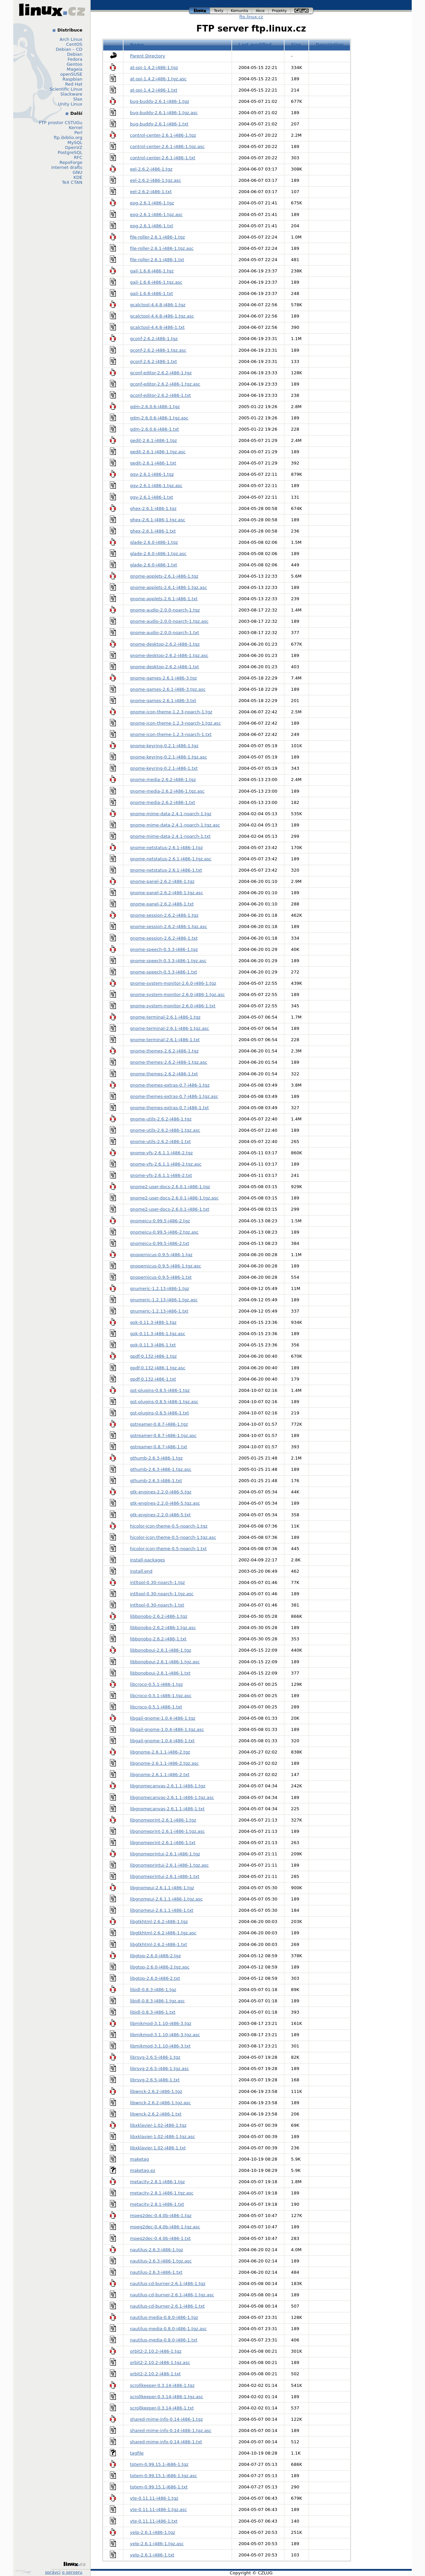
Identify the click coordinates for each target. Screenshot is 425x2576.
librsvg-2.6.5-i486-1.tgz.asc (159, 2068)
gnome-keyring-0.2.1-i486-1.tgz (164, 745)
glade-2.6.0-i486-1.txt (153, 564)
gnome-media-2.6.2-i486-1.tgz (163, 779)
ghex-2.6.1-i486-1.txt (153, 531)
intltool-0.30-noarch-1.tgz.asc (162, 1593)
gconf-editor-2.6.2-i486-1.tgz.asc (165, 384)
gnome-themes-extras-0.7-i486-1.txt (169, 1107)
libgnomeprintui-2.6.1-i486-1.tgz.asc (169, 1865)
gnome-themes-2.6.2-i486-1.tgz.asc (169, 1062)
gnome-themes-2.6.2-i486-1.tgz (164, 1050)
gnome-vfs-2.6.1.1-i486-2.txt (161, 1175)
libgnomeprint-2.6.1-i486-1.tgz (163, 1820)
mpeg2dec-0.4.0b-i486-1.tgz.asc (165, 2226)
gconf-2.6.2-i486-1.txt (153, 361)
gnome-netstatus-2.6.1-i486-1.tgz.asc (171, 858)
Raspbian (72, 79)
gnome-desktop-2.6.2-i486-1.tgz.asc (169, 655)
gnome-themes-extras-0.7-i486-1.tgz (170, 1085)
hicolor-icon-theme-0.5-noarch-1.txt (168, 1548)
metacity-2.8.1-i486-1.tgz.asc (162, 2192)
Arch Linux (71, 39)
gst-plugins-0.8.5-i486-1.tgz (160, 1390)
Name (137, 44)
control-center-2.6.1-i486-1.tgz (163, 135)
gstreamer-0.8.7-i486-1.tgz (159, 1424)
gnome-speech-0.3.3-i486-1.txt (163, 971)
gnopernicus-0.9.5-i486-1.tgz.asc (165, 1265)
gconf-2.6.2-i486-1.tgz (154, 338)
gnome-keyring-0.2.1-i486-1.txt (164, 768)
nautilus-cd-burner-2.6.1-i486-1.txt (167, 2306)
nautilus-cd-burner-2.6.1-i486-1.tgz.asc (172, 2294)
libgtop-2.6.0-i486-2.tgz (155, 1955)
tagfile (137, 2453)
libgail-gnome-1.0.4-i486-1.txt (162, 1740)
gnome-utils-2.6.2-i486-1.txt (160, 1141)
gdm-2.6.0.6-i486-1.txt (154, 429)
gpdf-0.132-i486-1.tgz (153, 1356)
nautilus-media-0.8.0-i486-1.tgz (164, 2317)
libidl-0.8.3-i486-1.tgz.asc (157, 2000)
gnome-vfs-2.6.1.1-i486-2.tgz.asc (166, 1164)
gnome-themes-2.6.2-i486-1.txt (164, 1073)
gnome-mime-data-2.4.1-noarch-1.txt (170, 836)
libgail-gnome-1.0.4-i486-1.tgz (163, 1718)
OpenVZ (73, 147)
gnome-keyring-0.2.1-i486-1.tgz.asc (168, 756)
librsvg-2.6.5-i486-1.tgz (155, 2057)
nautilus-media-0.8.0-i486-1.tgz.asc (168, 2328)
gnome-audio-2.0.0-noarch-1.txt (164, 632)
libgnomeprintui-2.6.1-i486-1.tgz (165, 1853)
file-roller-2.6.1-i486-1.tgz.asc (162, 248)
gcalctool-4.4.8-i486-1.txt (157, 327)
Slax (77, 99)
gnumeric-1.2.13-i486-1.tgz (159, 1288)
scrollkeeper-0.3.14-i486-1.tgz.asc (166, 2396)
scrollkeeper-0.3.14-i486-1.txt (162, 2407)
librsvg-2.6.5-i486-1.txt (155, 2079)
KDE (77, 177)
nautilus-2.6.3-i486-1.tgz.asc (161, 2260)
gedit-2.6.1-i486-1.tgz (153, 440)
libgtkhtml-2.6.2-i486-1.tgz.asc (163, 1932)
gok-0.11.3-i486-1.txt (153, 1344)
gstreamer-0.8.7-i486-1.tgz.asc (163, 1435)
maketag (139, 2159)
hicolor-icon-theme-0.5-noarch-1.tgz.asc (173, 1537)
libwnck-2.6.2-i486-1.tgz (156, 2091)
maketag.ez (142, 2170)
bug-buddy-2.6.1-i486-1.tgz (159, 101)
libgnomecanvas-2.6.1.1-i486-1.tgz (168, 1785)
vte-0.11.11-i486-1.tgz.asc (158, 2509)
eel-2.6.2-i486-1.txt (151, 191)
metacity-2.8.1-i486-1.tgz (157, 2181)
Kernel (75, 127)
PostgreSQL (70, 152)
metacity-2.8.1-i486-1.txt (157, 2204)
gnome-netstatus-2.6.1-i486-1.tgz (166, 847)
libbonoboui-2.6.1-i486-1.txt (160, 1673)
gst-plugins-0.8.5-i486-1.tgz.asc (164, 1401)
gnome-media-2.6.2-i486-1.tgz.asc (167, 791)
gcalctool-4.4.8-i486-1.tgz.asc (162, 316)
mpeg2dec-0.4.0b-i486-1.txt (160, 2238)
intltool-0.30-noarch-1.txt (157, 1605)
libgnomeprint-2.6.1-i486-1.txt (163, 1842)
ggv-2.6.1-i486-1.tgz (152, 474)
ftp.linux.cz (251, 16)
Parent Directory (147, 55)
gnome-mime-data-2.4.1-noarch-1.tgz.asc (175, 825)
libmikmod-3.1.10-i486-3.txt (160, 2045)
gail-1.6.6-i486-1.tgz (152, 270)
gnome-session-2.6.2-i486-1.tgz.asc (168, 926)
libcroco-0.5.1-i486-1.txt (156, 1706)
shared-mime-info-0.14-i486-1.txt (166, 2441)
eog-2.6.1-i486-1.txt (151, 225)
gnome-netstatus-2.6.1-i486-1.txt (166, 870)
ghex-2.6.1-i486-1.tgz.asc (157, 519)
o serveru (72, 2572)
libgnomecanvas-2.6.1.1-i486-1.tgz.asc (172, 1797)
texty (218, 10)
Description (330, 44)
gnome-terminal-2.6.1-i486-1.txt (165, 1039)
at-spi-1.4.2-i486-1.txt (153, 90)
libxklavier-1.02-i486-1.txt (158, 2147)
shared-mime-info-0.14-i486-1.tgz (166, 2419)
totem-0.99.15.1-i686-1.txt (159, 2486)
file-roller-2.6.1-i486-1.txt (157, 259)
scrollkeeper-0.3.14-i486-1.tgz (162, 2385)
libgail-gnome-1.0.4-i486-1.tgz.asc (167, 1729)
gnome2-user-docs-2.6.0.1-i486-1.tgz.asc (174, 1197)
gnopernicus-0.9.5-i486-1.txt (161, 1277)
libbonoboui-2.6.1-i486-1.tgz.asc (165, 1661)
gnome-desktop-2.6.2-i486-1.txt (164, 666)
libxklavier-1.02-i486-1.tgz (158, 2125)
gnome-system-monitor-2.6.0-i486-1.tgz (173, 983)
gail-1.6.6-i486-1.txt (151, 293)
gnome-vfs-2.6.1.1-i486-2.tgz (161, 1152)
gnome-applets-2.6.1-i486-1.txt (164, 598)
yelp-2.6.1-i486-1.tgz (152, 2532)
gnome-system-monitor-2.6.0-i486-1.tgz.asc (177, 994)
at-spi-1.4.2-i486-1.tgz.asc (158, 78)
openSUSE (71, 74)
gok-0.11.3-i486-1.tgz (153, 1322)
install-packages (147, 1559)
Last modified (255, 44)
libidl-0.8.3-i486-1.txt (153, 2012)
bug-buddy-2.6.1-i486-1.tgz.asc (164, 112)
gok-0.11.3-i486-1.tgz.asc (157, 1333)
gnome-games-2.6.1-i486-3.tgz (163, 678)
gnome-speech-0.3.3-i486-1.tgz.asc (168, 960)
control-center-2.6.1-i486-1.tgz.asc (167, 146)
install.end (141, 1571)
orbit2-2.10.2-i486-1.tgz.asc (160, 2362)
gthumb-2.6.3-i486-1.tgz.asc (161, 1469)
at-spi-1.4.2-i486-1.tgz (154, 67)
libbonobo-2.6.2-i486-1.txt (158, 1638)
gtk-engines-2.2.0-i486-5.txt (160, 1514)
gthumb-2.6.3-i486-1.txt (156, 1480)
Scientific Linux (66, 89)
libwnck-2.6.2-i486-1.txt (156, 2113)
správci (53, 2572)
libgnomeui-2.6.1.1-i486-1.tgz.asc (166, 1898)
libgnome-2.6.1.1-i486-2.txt (160, 1774)
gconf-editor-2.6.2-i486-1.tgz (161, 372)
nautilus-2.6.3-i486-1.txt (156, 2272)
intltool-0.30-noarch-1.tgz (157, 1582)
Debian (74, 54)
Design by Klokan (23, 2572)
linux (199, 10)
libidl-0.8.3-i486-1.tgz (153, 1989)
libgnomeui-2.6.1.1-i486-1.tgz (162, 1887)
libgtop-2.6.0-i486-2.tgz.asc (160, 1967)
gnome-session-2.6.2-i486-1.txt (164, 938)
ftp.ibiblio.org (68, 137)
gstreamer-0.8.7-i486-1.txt (158, 1446)
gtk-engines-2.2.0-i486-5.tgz (161, 1491)
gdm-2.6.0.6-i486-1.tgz (155, 406)
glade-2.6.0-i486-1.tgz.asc (158, 553)
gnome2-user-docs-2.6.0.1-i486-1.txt (170, 1209)
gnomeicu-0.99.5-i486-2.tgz (160, 1220)
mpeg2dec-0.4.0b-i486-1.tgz (161, 2215)
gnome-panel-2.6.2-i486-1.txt (162, 903)
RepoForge (70, 162)
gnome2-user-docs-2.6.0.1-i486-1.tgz (170, 1186)
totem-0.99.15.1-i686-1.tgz (159, 2464)
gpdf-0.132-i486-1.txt (153, 1379)
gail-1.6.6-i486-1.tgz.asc (156, 282)
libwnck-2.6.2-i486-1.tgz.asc (160, 2102)
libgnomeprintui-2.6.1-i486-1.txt (165, 1876)
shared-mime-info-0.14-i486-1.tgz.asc (171, 2430)
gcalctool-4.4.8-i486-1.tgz (158, 304)
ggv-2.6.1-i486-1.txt (151, 497)
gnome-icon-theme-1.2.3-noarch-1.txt (171, 734)
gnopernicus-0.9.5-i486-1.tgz (161, 1254)
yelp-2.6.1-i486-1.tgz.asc (157, 2543)
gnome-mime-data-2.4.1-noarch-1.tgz (171, 813)
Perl (78, 132)
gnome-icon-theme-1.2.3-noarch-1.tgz (171, 711)
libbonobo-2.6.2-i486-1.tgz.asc (163, 1627)
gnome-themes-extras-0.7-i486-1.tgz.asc (174, 1096)
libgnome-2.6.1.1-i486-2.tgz (160, 1752)
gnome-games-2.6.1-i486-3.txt (163, 700)
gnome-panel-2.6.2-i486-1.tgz (162, 881)
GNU (77, 172)
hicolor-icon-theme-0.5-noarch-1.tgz (169, 1526)
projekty (280, 10)
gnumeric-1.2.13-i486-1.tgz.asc (164, 1299)
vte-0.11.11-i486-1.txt (154, 2521)
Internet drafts (66, 167)
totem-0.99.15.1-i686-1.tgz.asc (163, 2475)
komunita (239, 10)
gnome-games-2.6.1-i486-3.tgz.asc (168, 689)
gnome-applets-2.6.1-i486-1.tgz (164, 576)
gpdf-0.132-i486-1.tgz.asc (158, 1367)
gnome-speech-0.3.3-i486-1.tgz (164, 949)
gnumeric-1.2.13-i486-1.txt (159, 1311)
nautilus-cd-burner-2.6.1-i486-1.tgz (168, 2283)
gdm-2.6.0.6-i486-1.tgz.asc (159, 417)
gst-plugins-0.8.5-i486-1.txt (159, 1412)
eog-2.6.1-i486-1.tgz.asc (156, 214)
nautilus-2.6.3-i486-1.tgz (156, 2249)
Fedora (75, 59)
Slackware (71, 94)
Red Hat (73, 84)
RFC (78, 157)
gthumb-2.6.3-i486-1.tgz (156, 1458)
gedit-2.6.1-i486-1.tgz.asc (158, 451)
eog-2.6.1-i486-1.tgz (152, 202)
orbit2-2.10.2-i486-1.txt (155, 2373)
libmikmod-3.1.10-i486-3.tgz (161, 2023)
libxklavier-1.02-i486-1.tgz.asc (162, 2136)
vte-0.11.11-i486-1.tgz (154, 2498)
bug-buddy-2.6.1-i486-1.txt (159, 123)
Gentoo (74, 64)
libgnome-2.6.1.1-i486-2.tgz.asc (164, 1763)
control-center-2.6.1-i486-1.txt (163, 157)
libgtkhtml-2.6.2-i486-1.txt (158, 1944)
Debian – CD (69, 49)
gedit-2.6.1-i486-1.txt (153, 463)
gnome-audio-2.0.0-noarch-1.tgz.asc (169, 621)
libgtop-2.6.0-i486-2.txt (155, 1978)
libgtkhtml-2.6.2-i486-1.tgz (159, 1921)
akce (260, 10)
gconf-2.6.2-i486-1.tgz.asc (158, 350)
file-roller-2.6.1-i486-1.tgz (157, 237)
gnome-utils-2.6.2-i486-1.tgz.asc (165, 1130)
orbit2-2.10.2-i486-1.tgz (156, 2351)
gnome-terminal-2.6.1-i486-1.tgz (165, 1017)
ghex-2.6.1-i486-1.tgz (153, 508)
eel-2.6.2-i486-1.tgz (151, 169)
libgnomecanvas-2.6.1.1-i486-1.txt (167, 1808)
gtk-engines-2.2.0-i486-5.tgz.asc (165, 1503)
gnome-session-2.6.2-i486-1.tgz (164, 915)
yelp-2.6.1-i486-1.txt (152, 2554)
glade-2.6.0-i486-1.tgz (154, 542)
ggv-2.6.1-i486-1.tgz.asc (156, 485)
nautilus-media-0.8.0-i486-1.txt (164, 2339)
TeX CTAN (72, 182)
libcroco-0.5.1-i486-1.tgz (156, 1684)
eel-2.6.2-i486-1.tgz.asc (155, 180)
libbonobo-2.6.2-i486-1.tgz (158, 1616)
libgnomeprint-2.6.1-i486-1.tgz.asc (167, 1831)
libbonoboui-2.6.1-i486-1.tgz (160, 1650)
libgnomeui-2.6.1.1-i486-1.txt (162, 1910)
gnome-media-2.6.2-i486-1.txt (162, 802)
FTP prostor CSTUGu (60, 122)
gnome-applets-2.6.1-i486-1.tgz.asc (168, 587)
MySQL (74, 142)
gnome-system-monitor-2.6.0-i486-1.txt (172, 1005)
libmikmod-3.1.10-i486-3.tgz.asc (165, 2034)
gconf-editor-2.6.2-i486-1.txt (160, 395)
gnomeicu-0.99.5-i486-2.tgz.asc (164, 1232)
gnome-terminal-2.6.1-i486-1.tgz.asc (169, 1028)
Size (296, 44)
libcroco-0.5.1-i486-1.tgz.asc (161, 1695)
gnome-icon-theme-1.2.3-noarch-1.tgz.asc (175, 723)
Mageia (74, 69)
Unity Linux (70, 104)
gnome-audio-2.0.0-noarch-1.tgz (165, 610)
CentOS (74, 44)
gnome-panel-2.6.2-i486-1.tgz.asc (166, 892)
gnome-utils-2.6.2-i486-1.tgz (161, 1118)
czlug (302, 10)
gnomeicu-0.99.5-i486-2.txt (159, 1243)
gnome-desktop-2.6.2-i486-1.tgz (165, 644)
